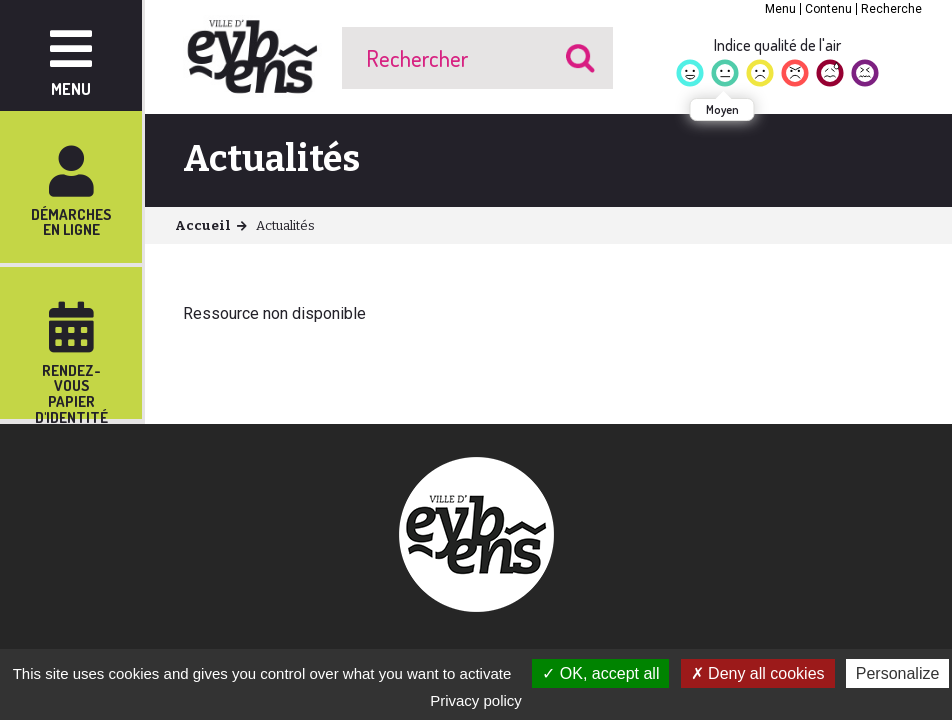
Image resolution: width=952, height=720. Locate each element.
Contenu (828, 9)
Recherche (891, 9)
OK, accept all (600, 673)
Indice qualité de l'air (777, 45)
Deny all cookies (758, 673)
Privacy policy (476, 700)
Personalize (898, 673)
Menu (780, 9)
